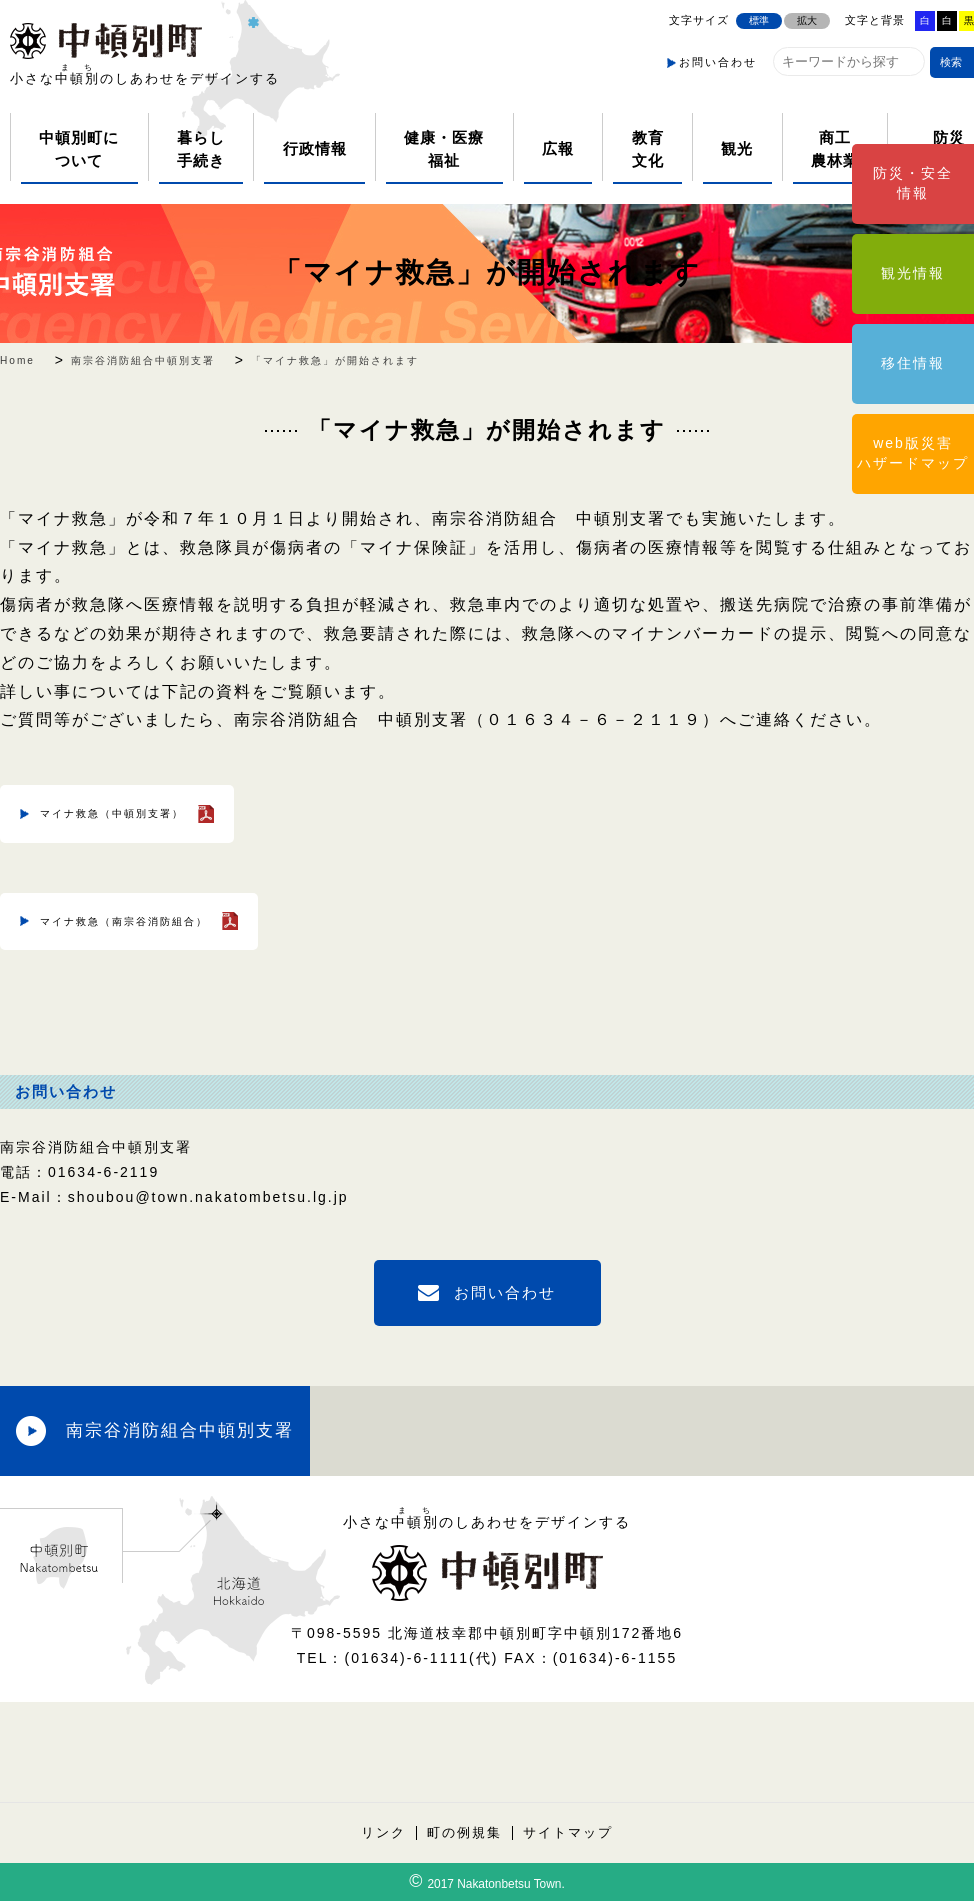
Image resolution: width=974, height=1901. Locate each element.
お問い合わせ (718, 62)
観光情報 (913, 273)
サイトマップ (568, 1833)
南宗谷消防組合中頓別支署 (180, 1430)
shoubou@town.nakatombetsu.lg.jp (208, 1197)
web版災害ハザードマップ (913, 453)
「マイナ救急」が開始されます (487, 272)
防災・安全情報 (913, 183)
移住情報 (913, 363)
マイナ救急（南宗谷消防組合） (124, 921)
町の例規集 (464, 1833)
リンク (383, 1833)
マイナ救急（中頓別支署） (112, 813)
